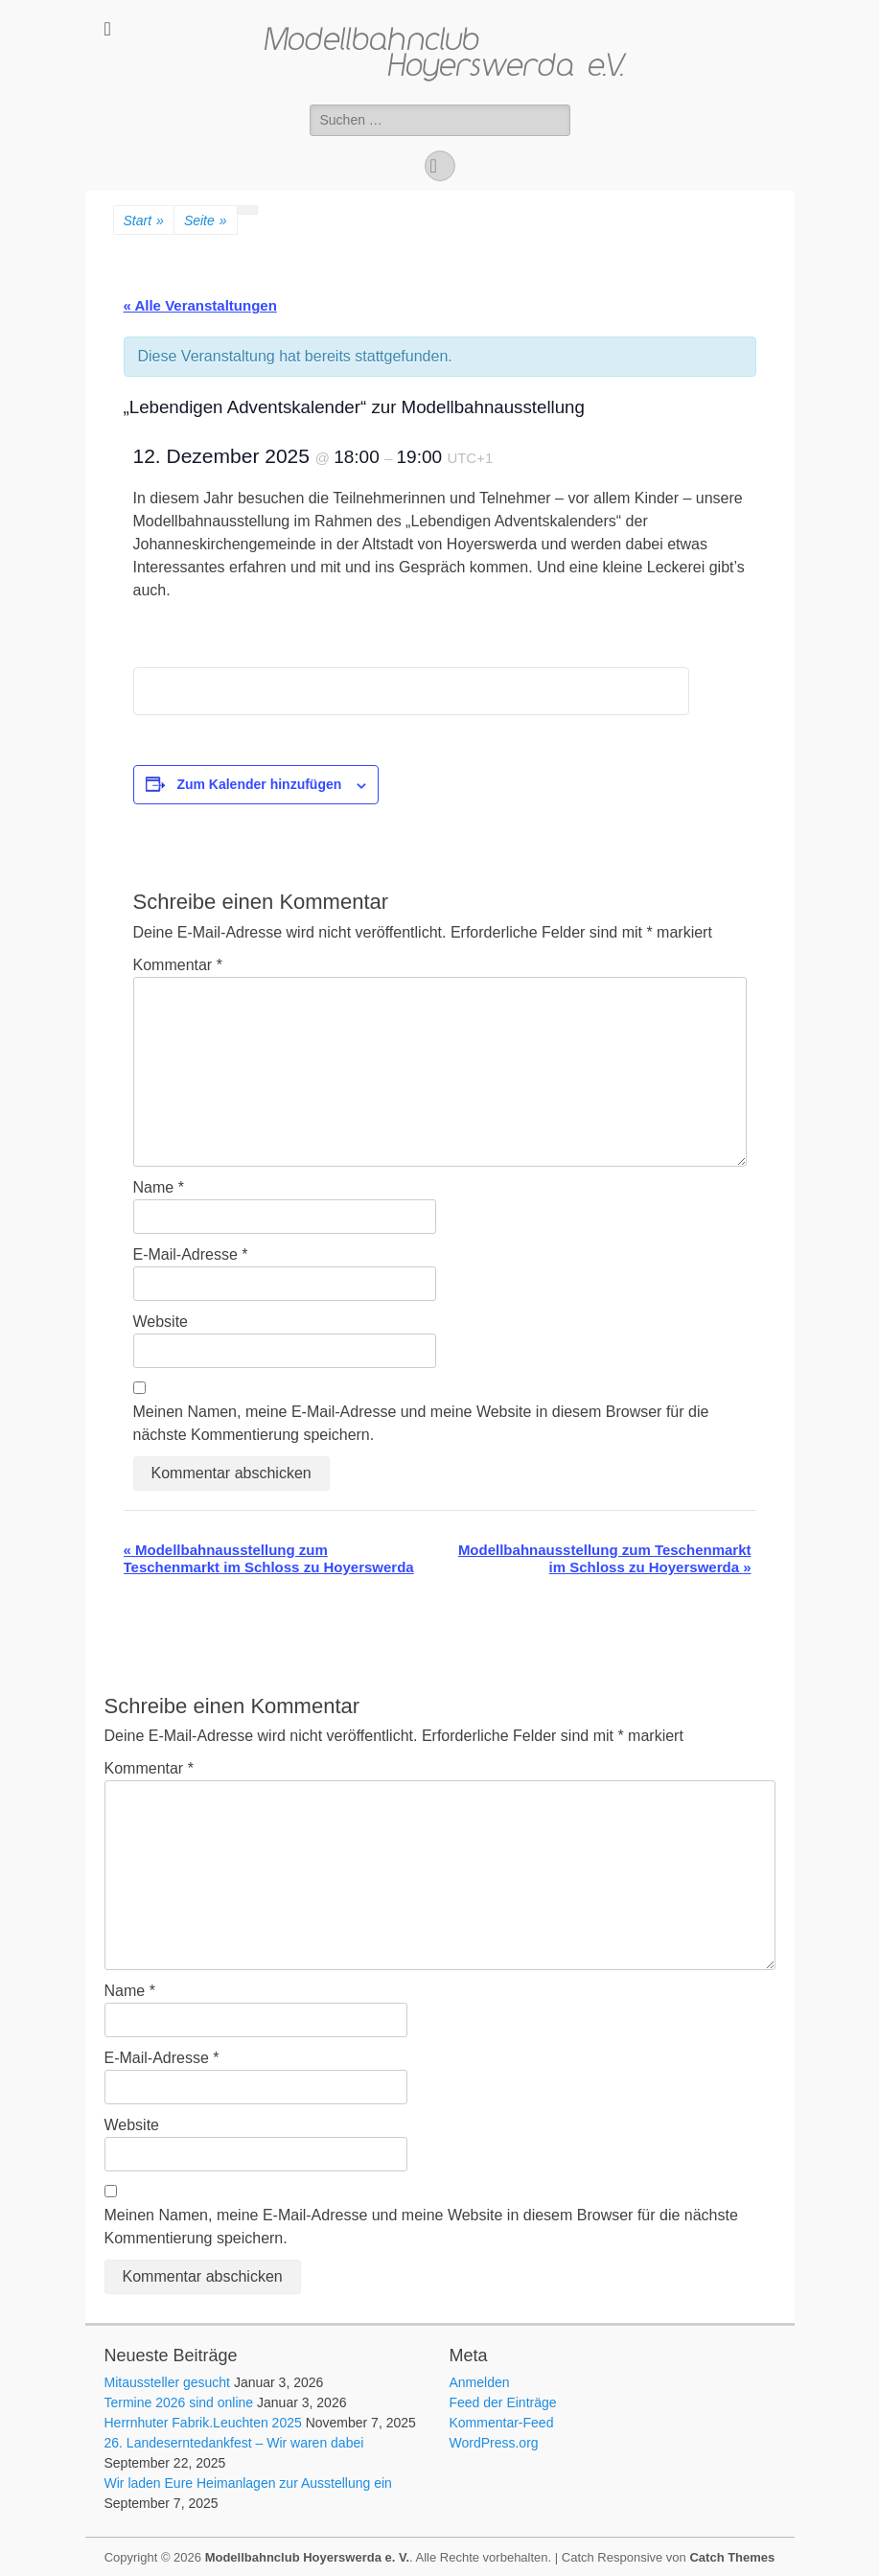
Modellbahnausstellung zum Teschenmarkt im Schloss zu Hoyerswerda (269, 1558)
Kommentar (177, 965)
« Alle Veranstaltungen (200, 305)
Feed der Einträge (503, 2402)
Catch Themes (732, 2557)
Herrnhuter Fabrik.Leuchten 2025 (203, 2422)
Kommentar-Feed (502, 2422)
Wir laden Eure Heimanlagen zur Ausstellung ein (248, 2483)
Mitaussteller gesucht (167, 2382)
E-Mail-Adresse (190, 1254)
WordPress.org (494, 2442)
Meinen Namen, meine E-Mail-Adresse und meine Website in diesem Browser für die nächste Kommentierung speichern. (421, 1423)
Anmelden (480, 2382)
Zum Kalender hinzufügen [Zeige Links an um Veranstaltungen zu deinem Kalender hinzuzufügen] (258, 784)
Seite (205, 221)
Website (161, 1321)
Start (144, 221)
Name (158, 1187)
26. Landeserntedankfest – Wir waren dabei (234, 2442)
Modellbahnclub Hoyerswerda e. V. (307, 2557)
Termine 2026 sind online (179, 2402)
